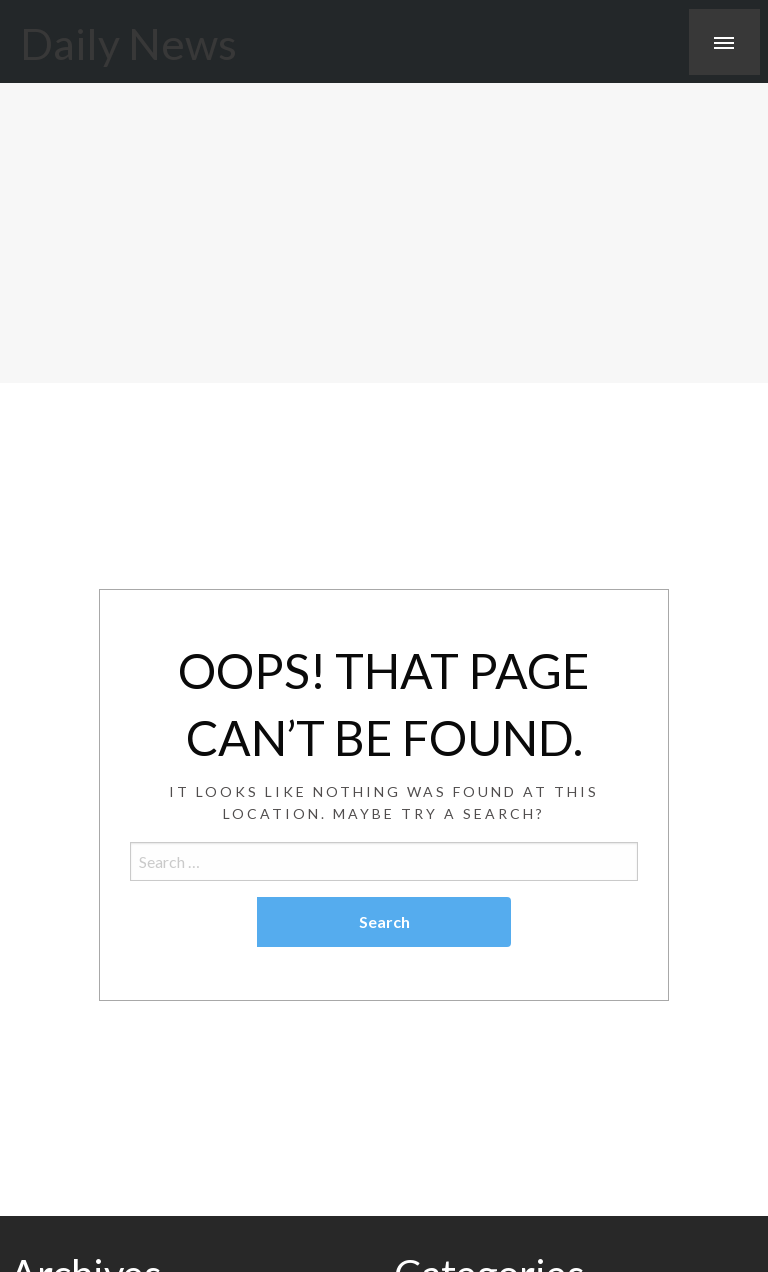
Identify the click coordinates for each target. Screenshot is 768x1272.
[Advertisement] (384, 233)
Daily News (128, 43)
